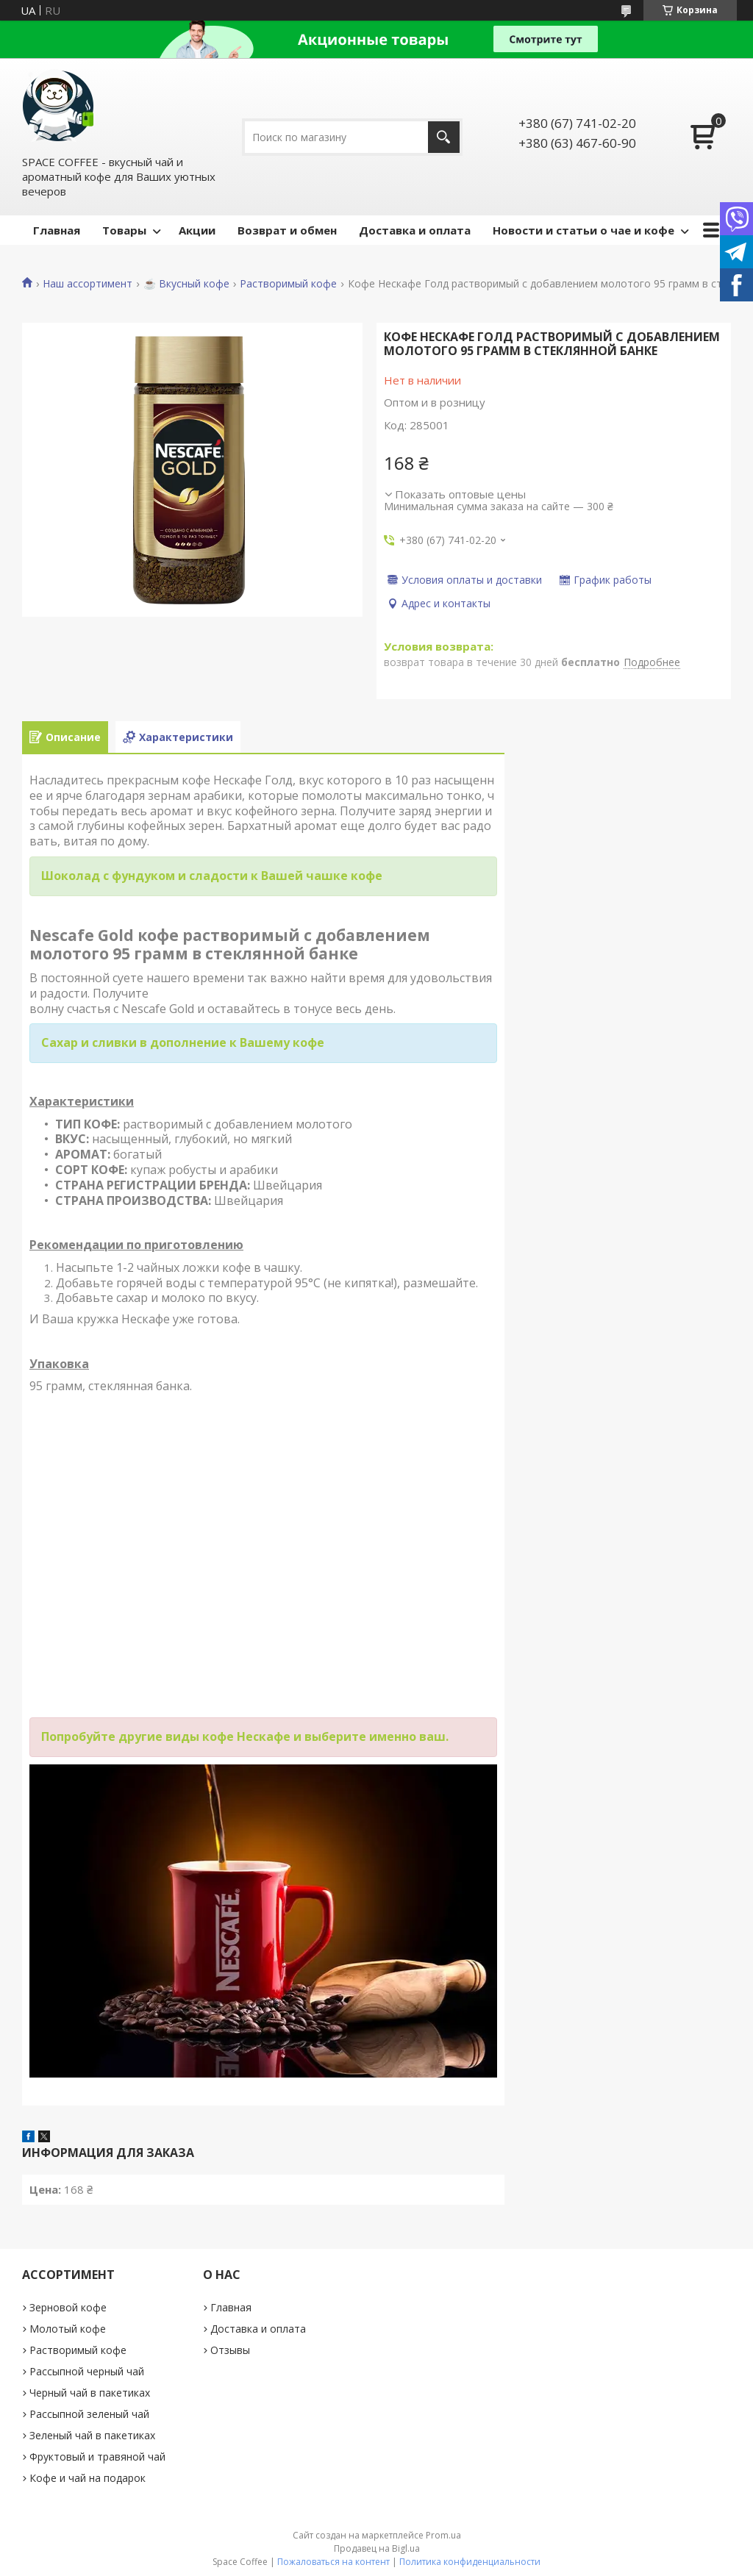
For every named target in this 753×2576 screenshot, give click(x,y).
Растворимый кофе (288, 283)
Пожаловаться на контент (333, 2561)
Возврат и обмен (287, 230)
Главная (56, 230)
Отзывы (230, 2350)
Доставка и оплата (415, 230)
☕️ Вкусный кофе (186, 283)
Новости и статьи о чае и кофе (583, 230)
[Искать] (444, 137)
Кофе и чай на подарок (87, 2478)
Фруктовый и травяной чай (97, 2457)
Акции (197, 230)
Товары (124, 230)
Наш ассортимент (87, 283)
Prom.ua (443, 2535)
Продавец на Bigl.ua (377, 2548)
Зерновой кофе (68, 2307)
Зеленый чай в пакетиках (92, 2435)
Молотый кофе (67, 2329)
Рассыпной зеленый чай (89, 2414)
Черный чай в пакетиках (89, 2393)
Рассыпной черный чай (86, 2371)
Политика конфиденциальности (469, 2561)
